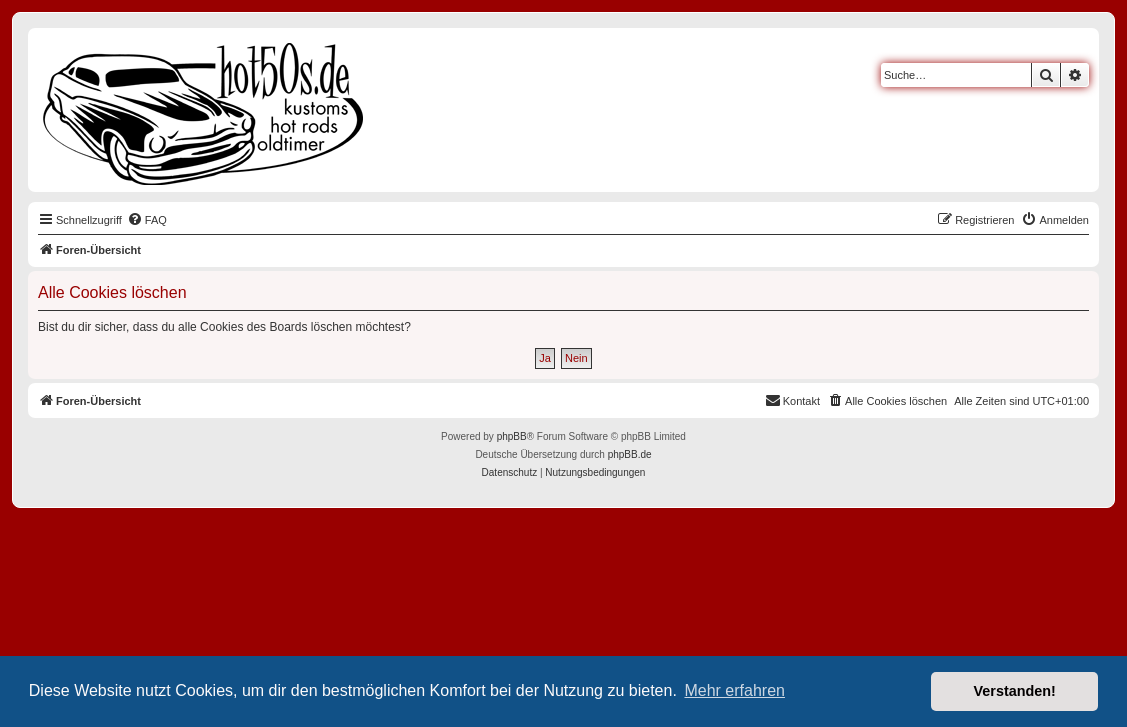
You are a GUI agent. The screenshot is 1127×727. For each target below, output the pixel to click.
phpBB (512, 436)
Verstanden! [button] (1015, 691)
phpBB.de (630, 454)
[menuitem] (147, 220)
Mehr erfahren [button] (734, 690)
